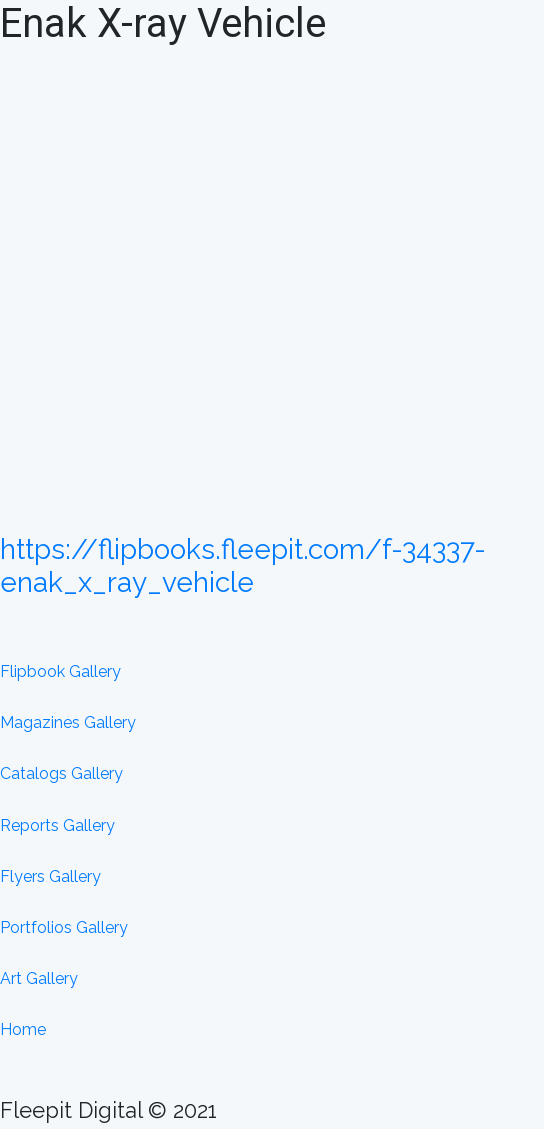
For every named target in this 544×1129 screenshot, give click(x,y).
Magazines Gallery (68, 722)
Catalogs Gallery (61, 773)
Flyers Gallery (50, 876)
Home (23, 1029)
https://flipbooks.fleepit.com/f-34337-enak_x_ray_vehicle (243, 566)
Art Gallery (39, 978)
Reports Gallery (57, 825)
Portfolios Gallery (64, 927)
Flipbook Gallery (60, 671)
